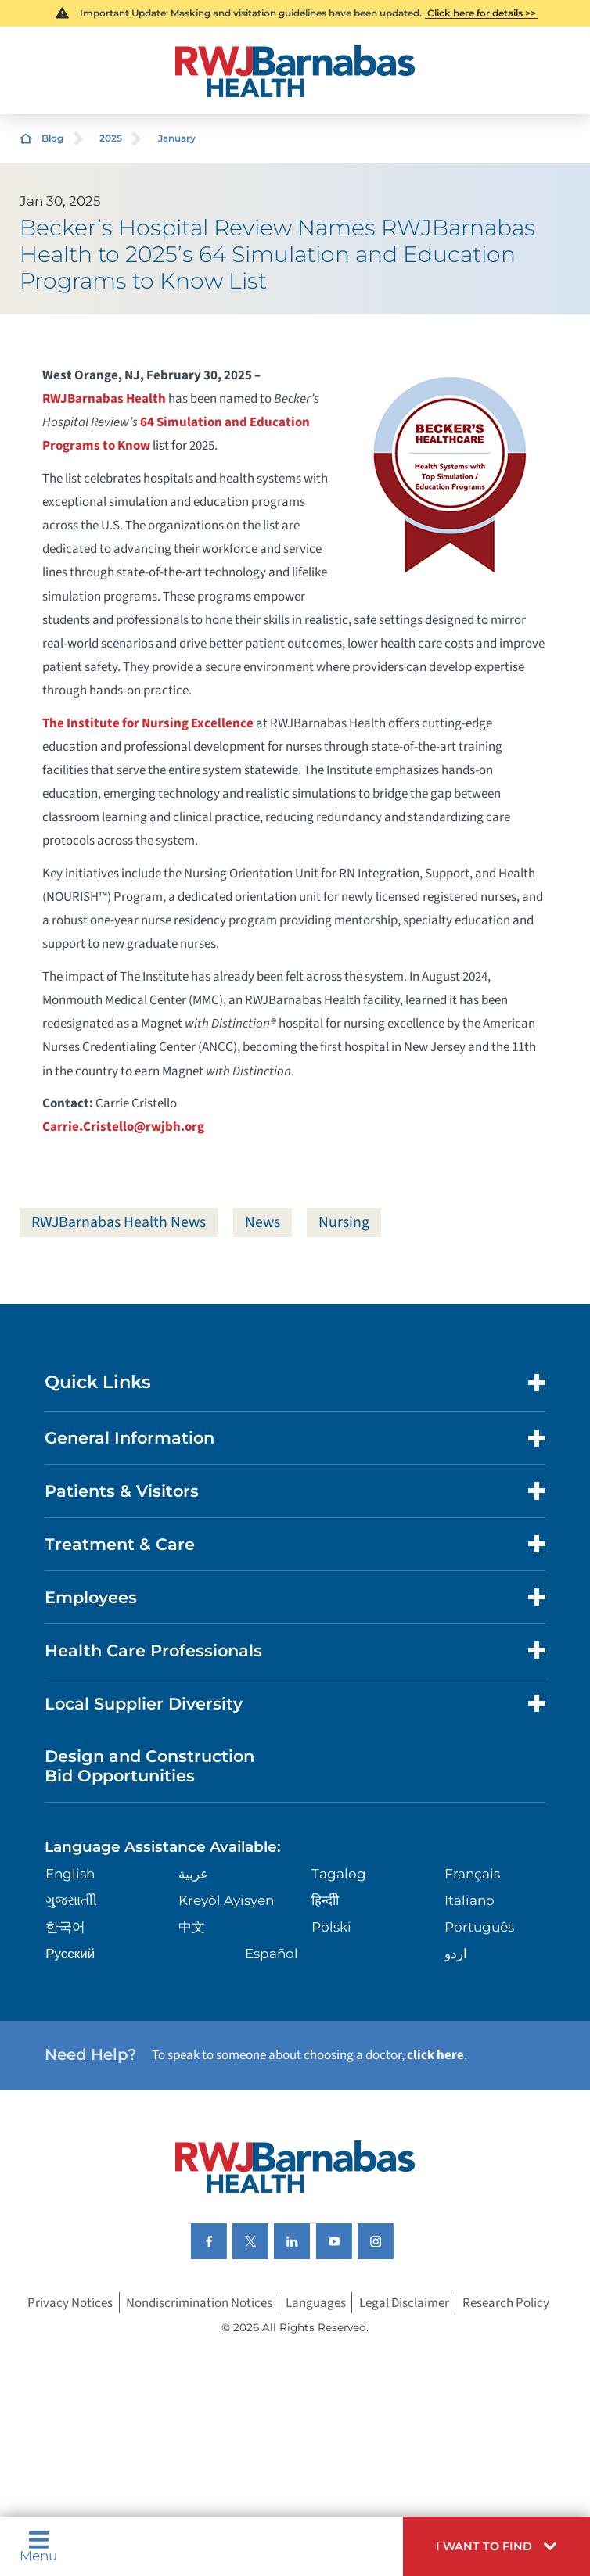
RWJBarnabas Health (104, 398)
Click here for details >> (481, 13)
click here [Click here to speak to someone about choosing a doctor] (435, 2055)
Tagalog (338, 1874)
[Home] (295, 71)
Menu (38, 2546)
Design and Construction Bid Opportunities (149, 1765)
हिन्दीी (325, 1900)
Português (479, 1927)
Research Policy (505, 2303)
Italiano (469, 1900)
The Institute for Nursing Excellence (148, 723)
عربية (193, 1874)
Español (271, 1953)
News (262, 1222)
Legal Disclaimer (404, 2303)
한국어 (65, 1927)
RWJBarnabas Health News (118, 1222)
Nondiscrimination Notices (199, 2303)
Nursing (343, 1222)
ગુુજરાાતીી (71, 1900)
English (70, 1874)
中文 (191, 1927)
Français (472, 1874)
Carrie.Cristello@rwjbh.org (123, 1127)
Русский (70, 1953)
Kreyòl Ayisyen (226, 1900)
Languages (316, 2303)
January (177, 138)
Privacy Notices (70, 2303)
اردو (455, 1953)
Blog (52, 138)
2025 (110, 138)
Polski (331, 1927)
